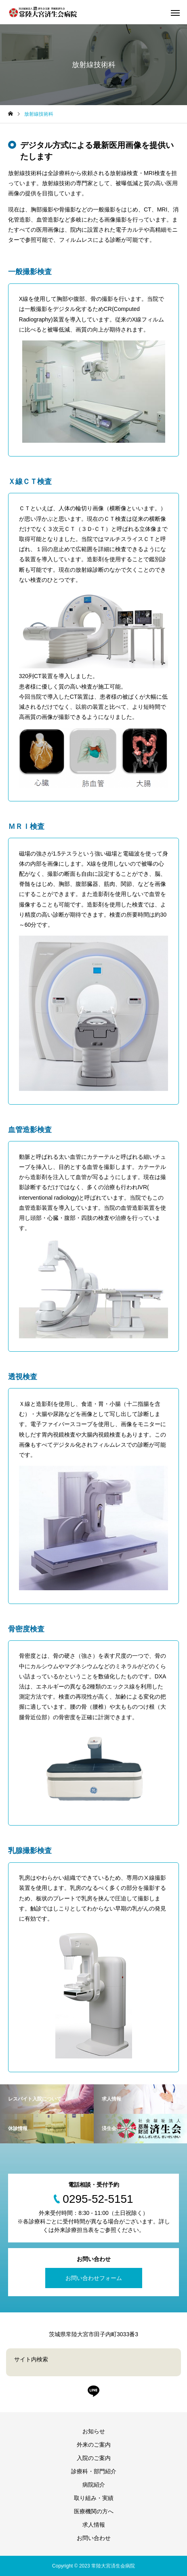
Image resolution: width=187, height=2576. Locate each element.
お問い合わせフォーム (93, 2278)
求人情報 (93, 2524)
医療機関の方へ (93, 2511)
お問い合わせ (94, 2538)
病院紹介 (93, 2484)
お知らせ (93, 2431)
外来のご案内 (94, 2444)
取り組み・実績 (93, 2498)
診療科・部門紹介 (93, 2471)
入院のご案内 (94, 2458)
